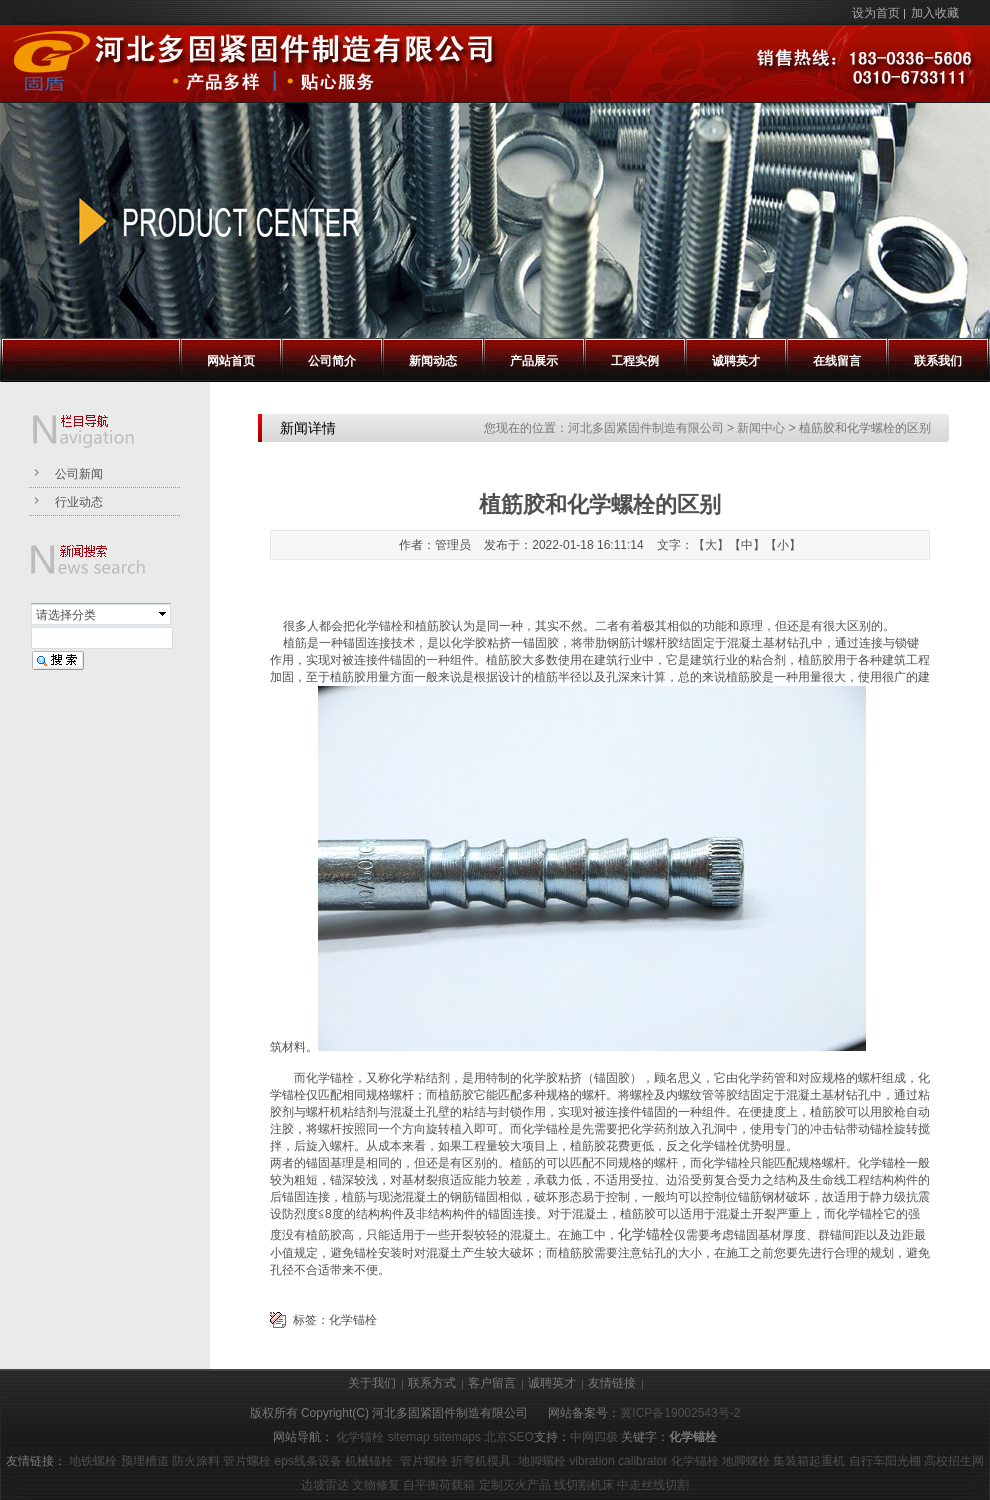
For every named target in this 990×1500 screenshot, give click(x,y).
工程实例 (635, 361)
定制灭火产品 (515, 1485)
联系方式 (432, 1383)
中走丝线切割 (653, 1485)
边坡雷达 (325, 1485)
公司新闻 (79, 474)
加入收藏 (935, 13)
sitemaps (457, 1437)
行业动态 (79, 502)
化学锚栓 (646, 1234)
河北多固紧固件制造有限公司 (646, 428)
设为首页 (876, 13)
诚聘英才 (736, 361)
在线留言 (837, 361)
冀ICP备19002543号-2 (680, 1413)
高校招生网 (954, 1461)
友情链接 (612, 1383)
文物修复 (376, 1485)
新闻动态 (433, 361)
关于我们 (372, 1383)
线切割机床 (584, 1485)
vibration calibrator (618, 1461)
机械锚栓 (369, 1461)
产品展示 (534, 361)
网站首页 (231, 361)
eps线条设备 (308, 1461)
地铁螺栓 (93, 1461)
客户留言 (492, 1383)
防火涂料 (196, 1461)
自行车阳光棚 (885, 1461)
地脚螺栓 (542, 1461)
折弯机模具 (481, 1461)
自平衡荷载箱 (439, 1485)
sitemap (409, 1437)
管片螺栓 (247, 1461)
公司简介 (332, 361)
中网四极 (594, 1437)
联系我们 (938, 361)
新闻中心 (761, 428)
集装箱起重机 (809, 1461)
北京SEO (508, 1437)
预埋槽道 (145, 1461)
